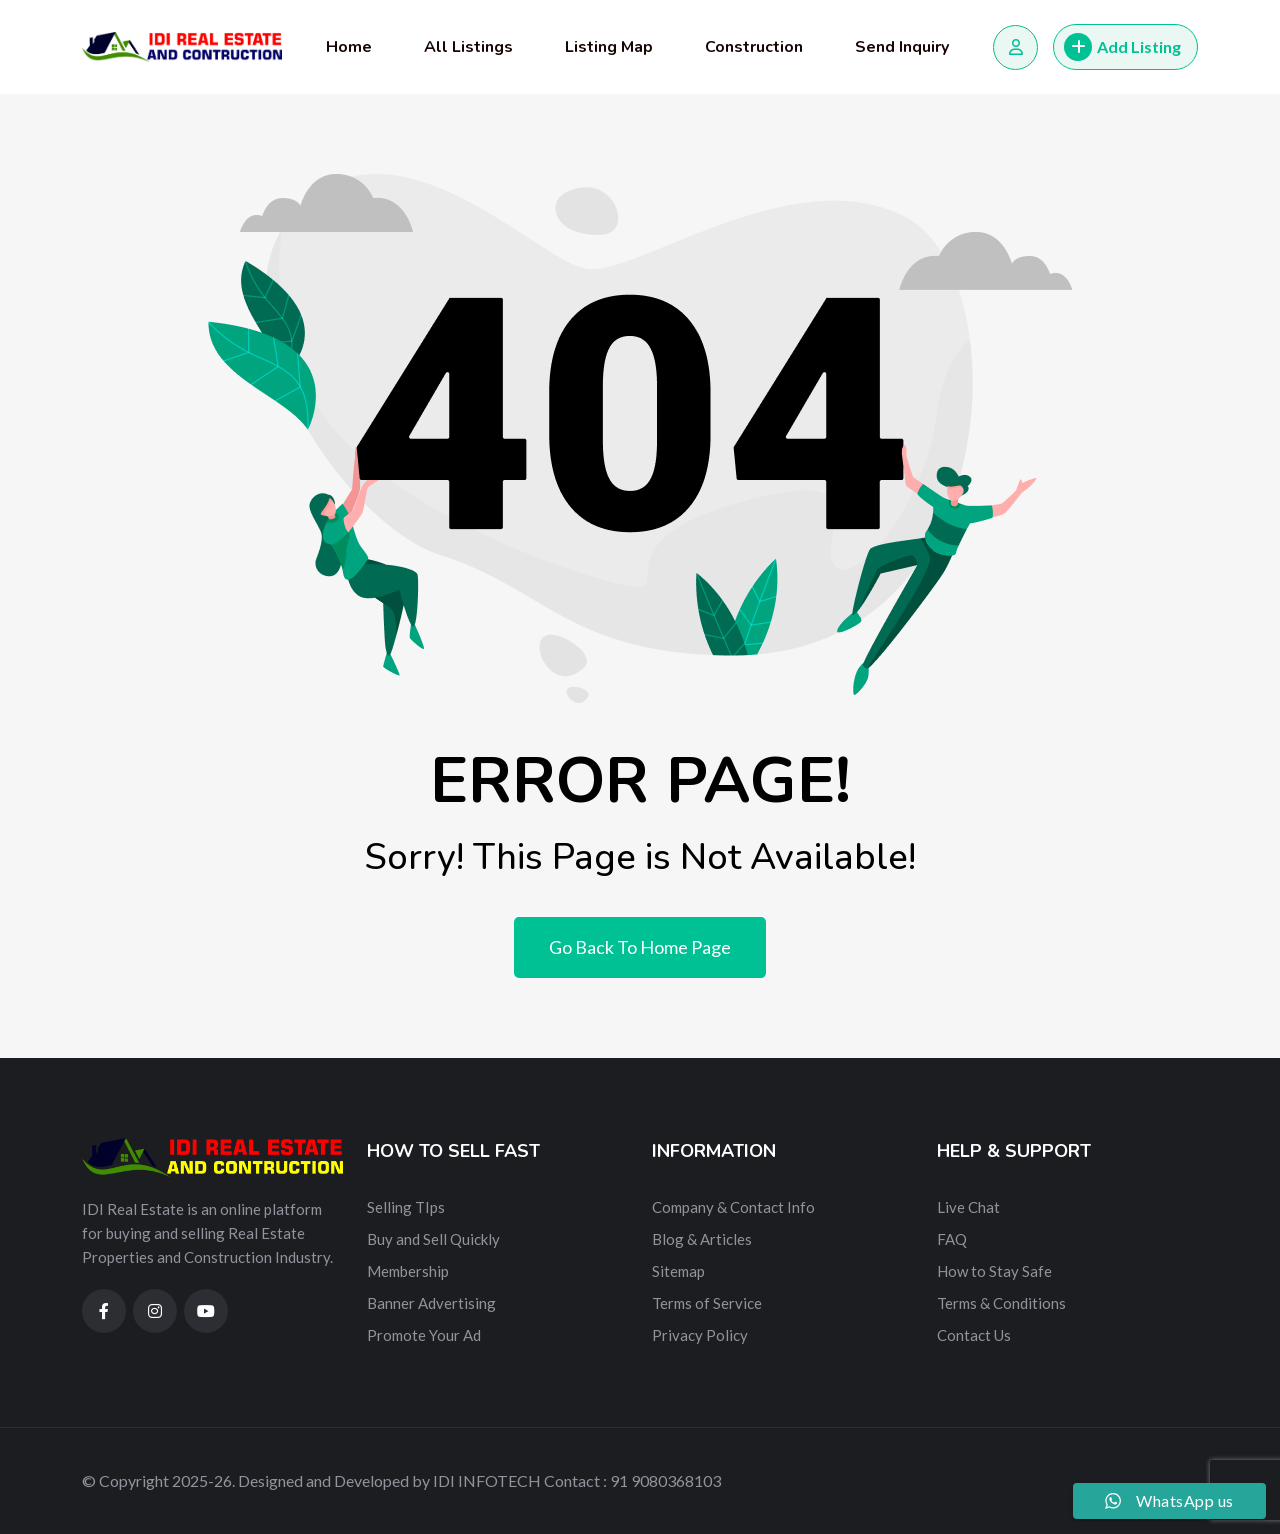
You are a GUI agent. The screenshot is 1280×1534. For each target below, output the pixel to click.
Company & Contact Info (733, 1207)
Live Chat (968, 1207)
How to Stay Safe (994, 1271)
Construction (754, 47)
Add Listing (1122, 47)
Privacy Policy (700, 1335)
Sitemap (678, 1271)
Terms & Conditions (1001, 1303)
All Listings (468, 47)
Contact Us (974, 1335)
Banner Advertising (431, 1303)
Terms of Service (707, 1303)
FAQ (952, 1239)
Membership (408, 1271)
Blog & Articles (702, 1239)
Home (349, 47)
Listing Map (609, 47)
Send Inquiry (902, 47)
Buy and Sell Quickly (433, 1239)
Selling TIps (406, 1207)
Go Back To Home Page (640, 947)
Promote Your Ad (424, 1335)
